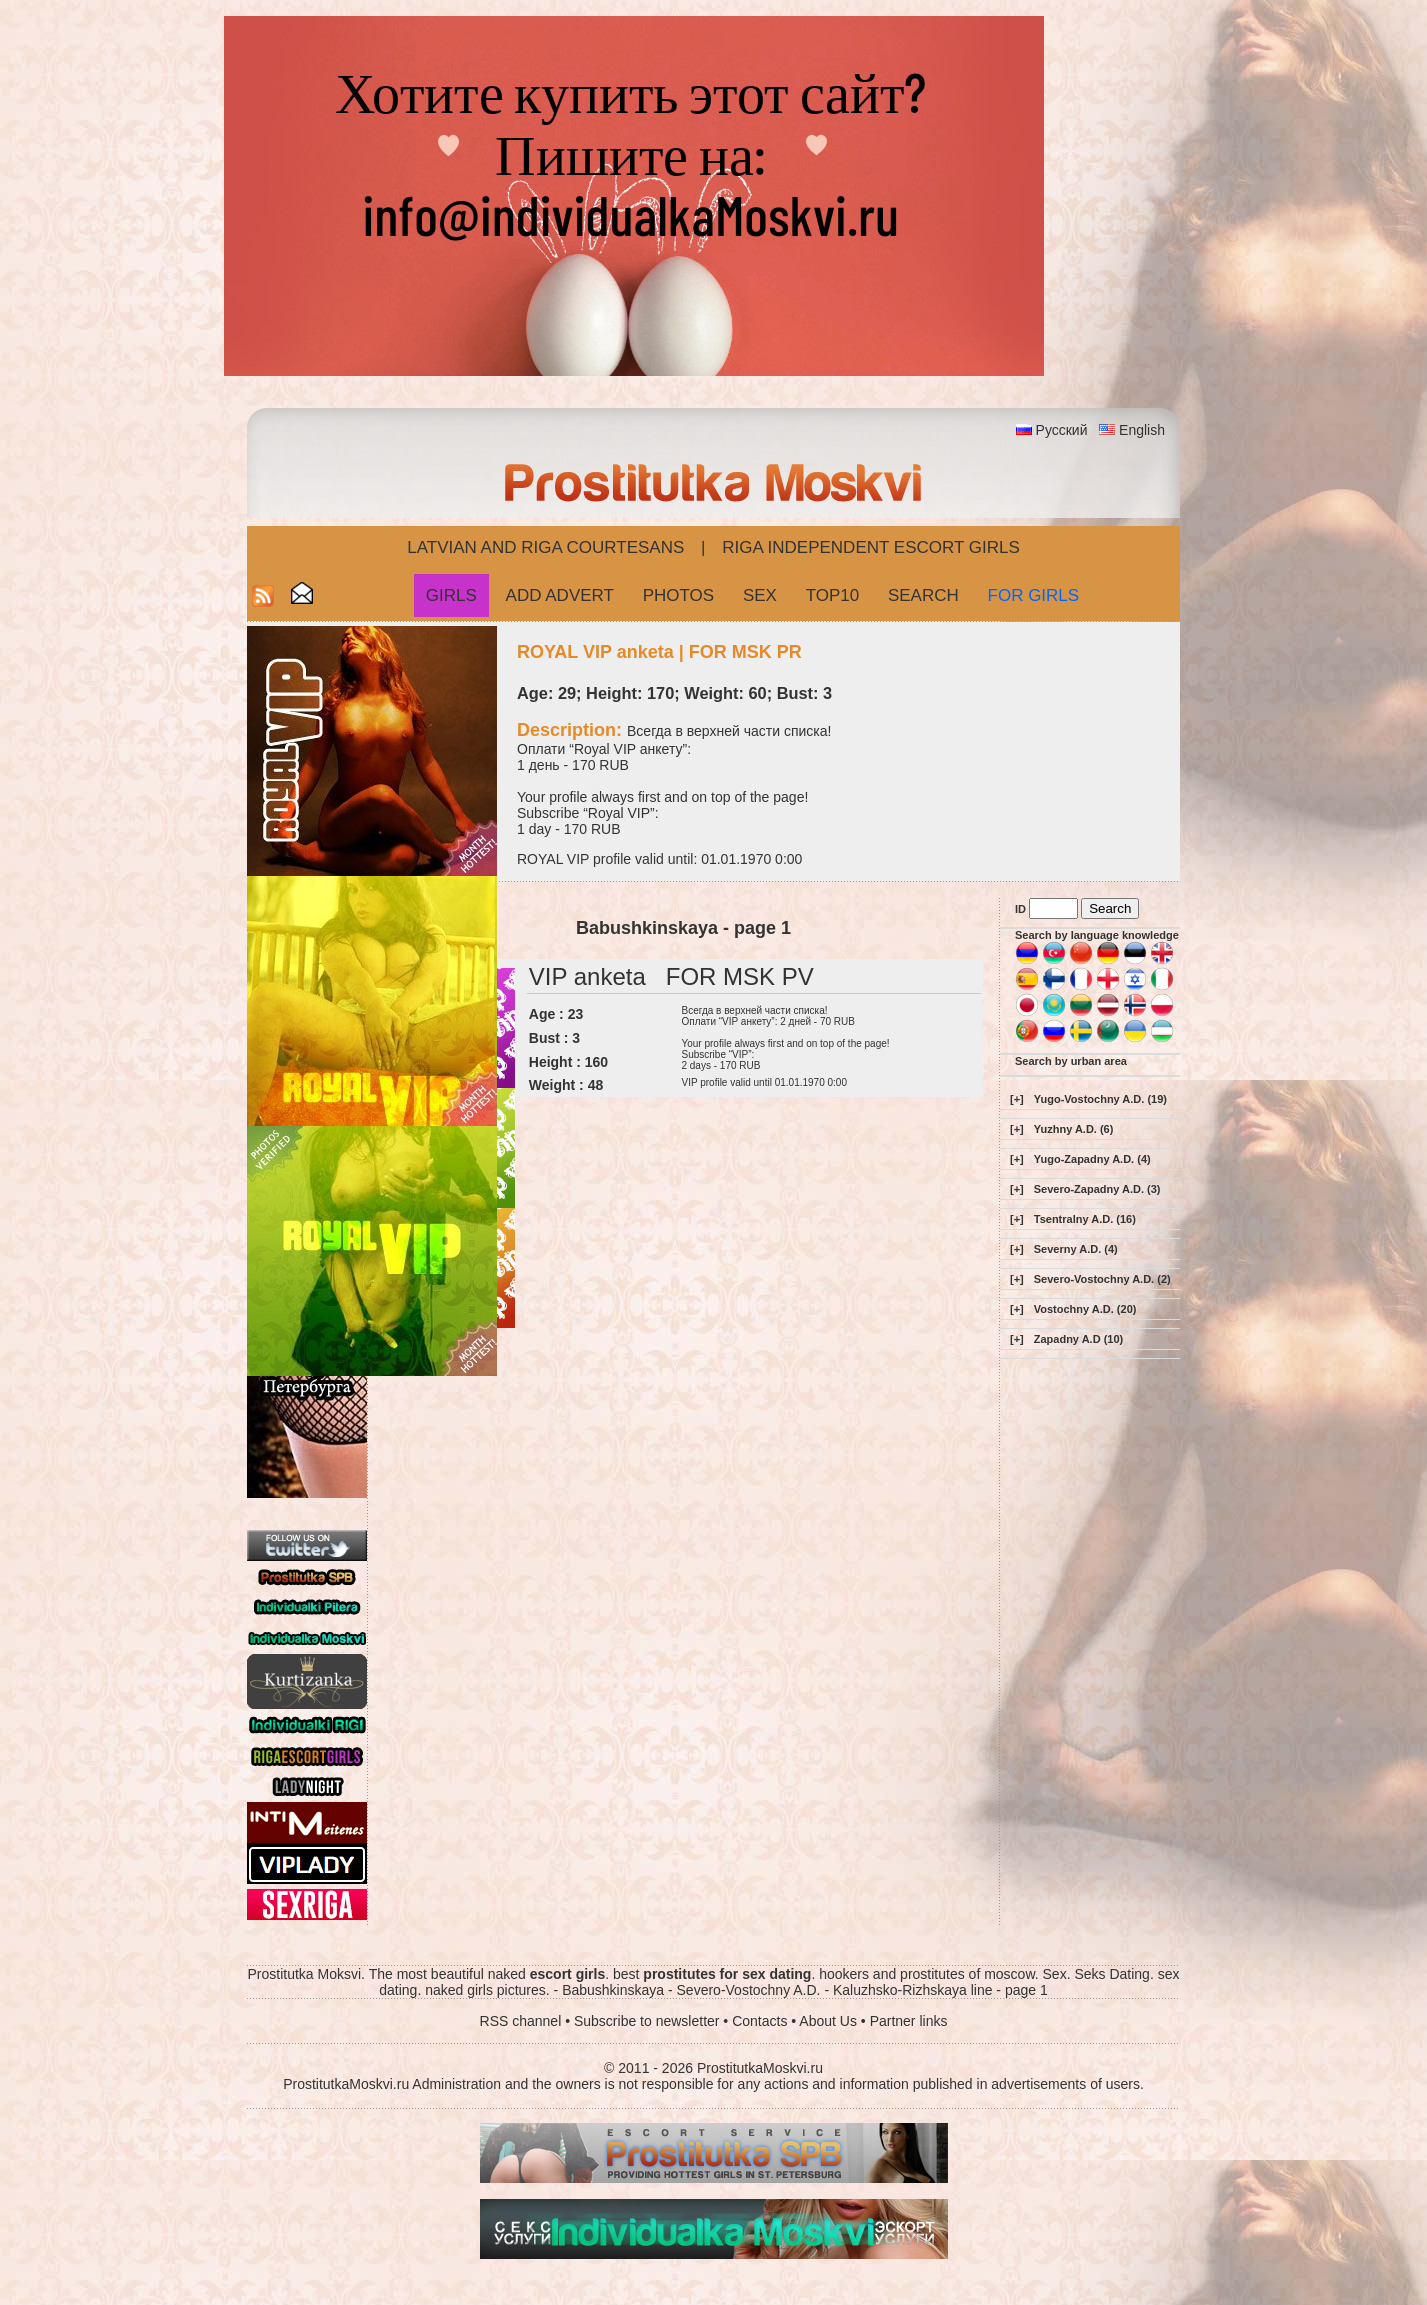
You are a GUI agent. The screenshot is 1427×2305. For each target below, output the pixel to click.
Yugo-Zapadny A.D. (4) (1092, 1159)
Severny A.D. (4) (1076, 1249)
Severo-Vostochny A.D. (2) (1102, 1279)
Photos (678, 595)
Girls (451, 595)
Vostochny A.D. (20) (1085, 1309)
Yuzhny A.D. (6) (1074, 1129)
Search (923, 595)
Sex (760, 595)
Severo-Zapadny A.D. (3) (1097, 1189)
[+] (1017, 1099)
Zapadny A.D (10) (1078, 1339)
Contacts (759, 2021)
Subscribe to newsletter (647, 2021)
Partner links (909, 2021)
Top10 (833, 595)
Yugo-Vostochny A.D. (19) (1100, 1099)
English (1142, 430)
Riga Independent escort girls (871, 547)
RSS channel (521, 2021)
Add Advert (560, 595)
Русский (1062, 430)
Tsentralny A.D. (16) (1085, 1219)
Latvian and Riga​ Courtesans (545, 547)
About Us (828, 2021)
